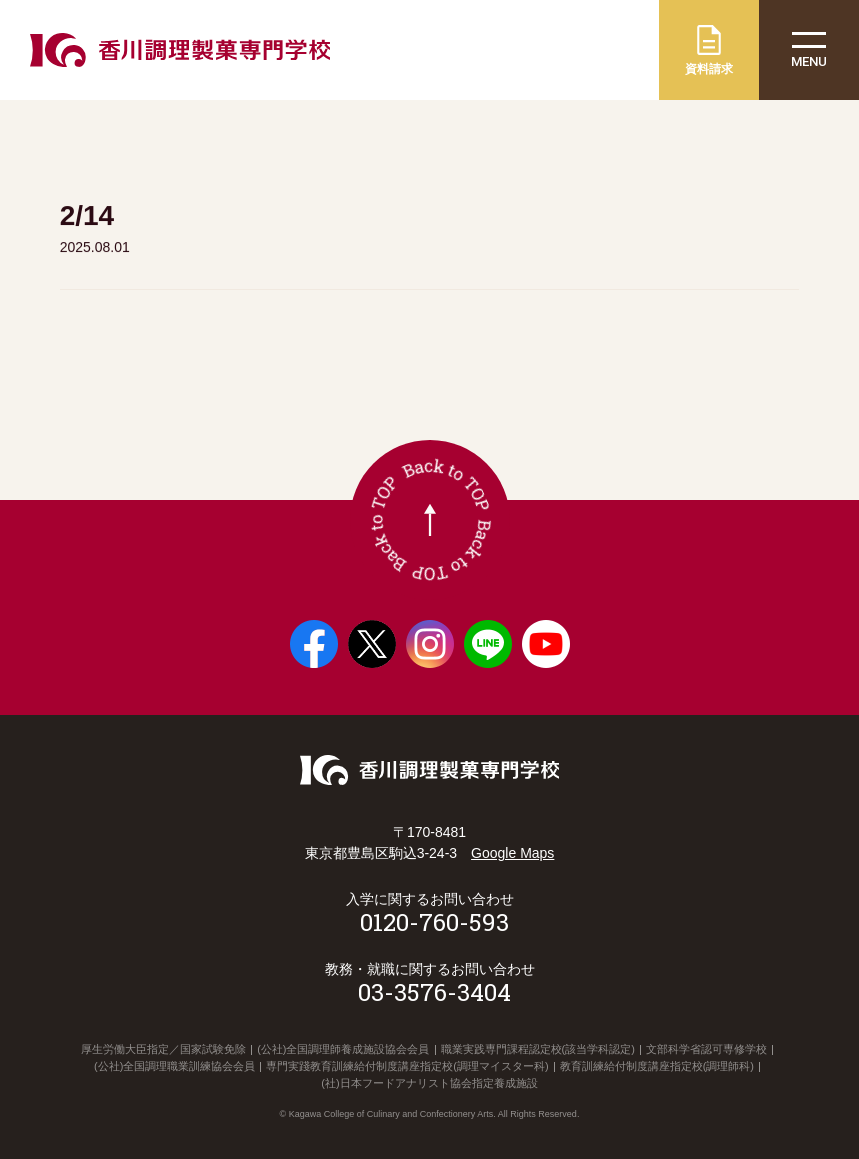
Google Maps (512, 853)
